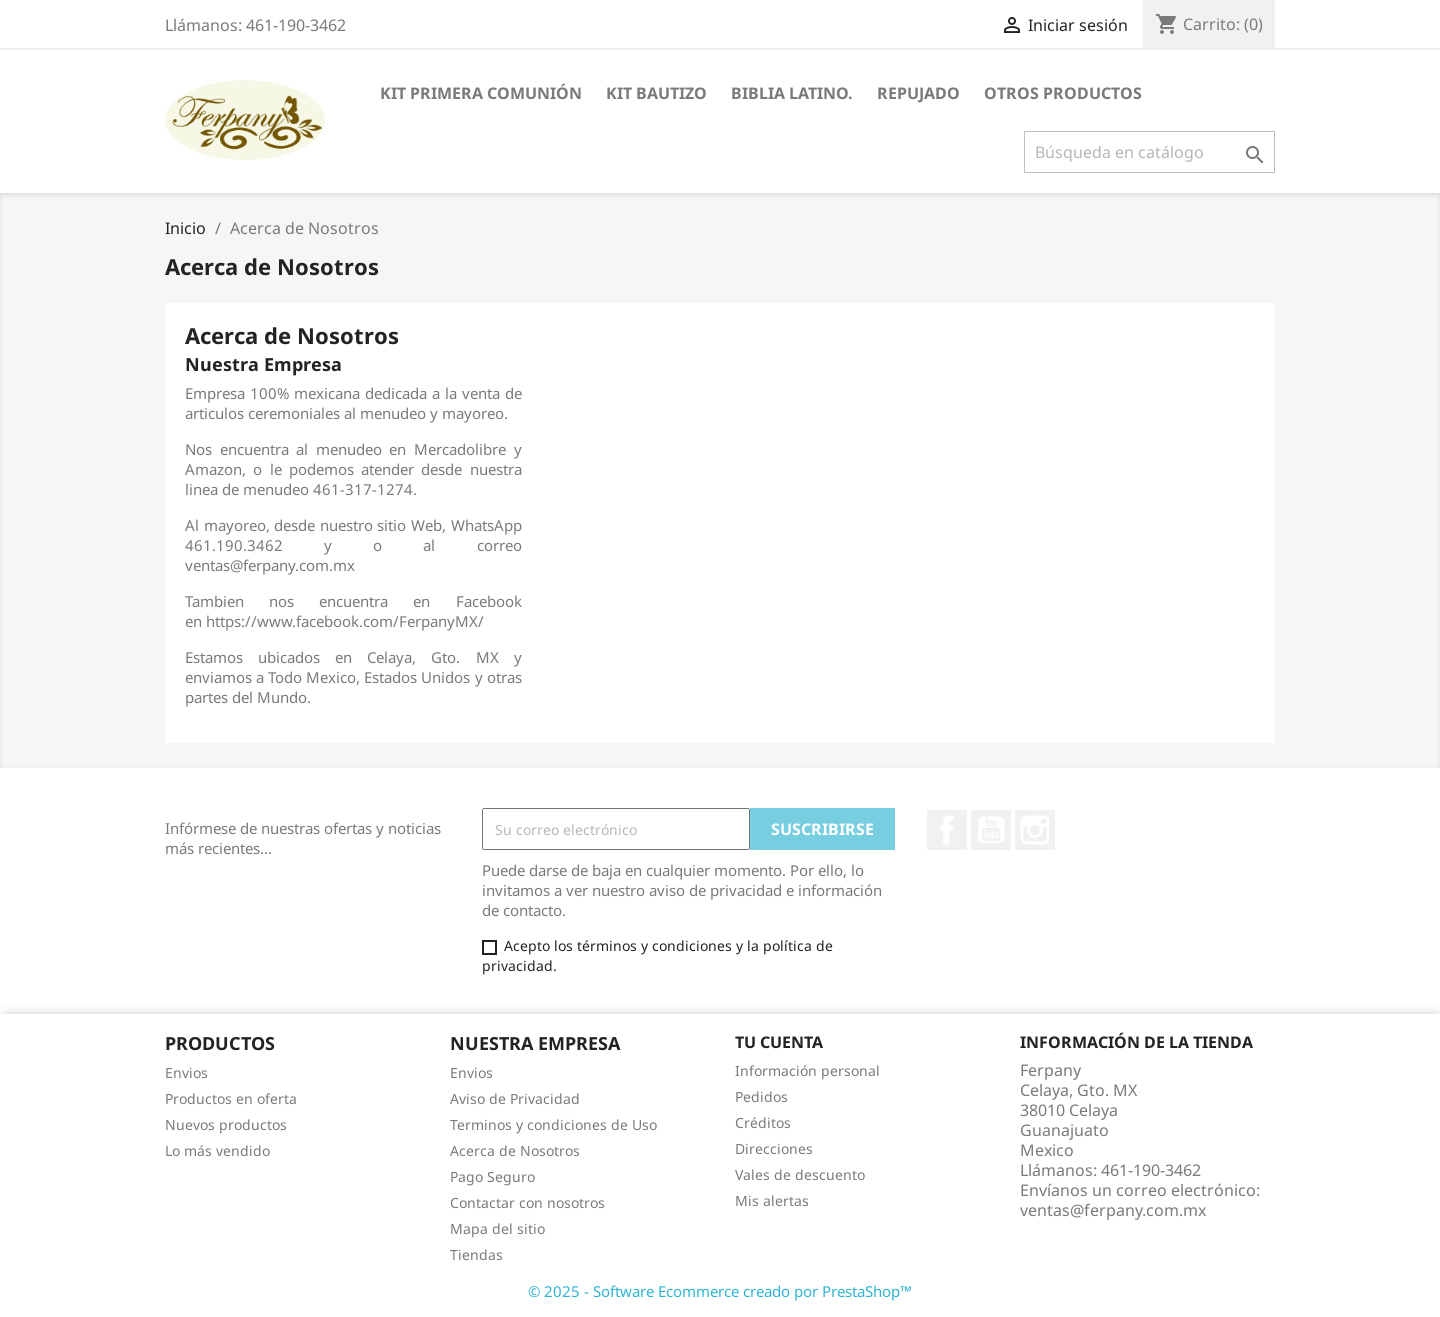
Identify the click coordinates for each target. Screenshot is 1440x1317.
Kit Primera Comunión (481, 93)
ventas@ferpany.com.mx (1113, 1210)
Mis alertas (772, 1200)
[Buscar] (1149, 152)
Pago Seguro (492, 1176)
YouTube (991, 830)
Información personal (807, 1070)
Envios (186, 1072)
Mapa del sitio (497, 1228)
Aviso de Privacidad (515, 1098)
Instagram (1035, 830)
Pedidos (761, 1096)
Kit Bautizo (656, 93)
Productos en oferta (231, 1098)
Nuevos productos (226, 1124)
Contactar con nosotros (527, 1202)
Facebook (947, 830)
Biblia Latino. (792, 93)
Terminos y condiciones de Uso (553, 1124)
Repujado (918, 93)
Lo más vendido (217, 1150)
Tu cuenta (779, 1042)
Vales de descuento (800, 1174)
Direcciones (774, 1148)
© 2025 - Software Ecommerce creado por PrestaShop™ (720, 1291)
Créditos (763, 1122)
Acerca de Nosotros (515, 1150)
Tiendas (476, 1254)
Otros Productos (1063, 93)
